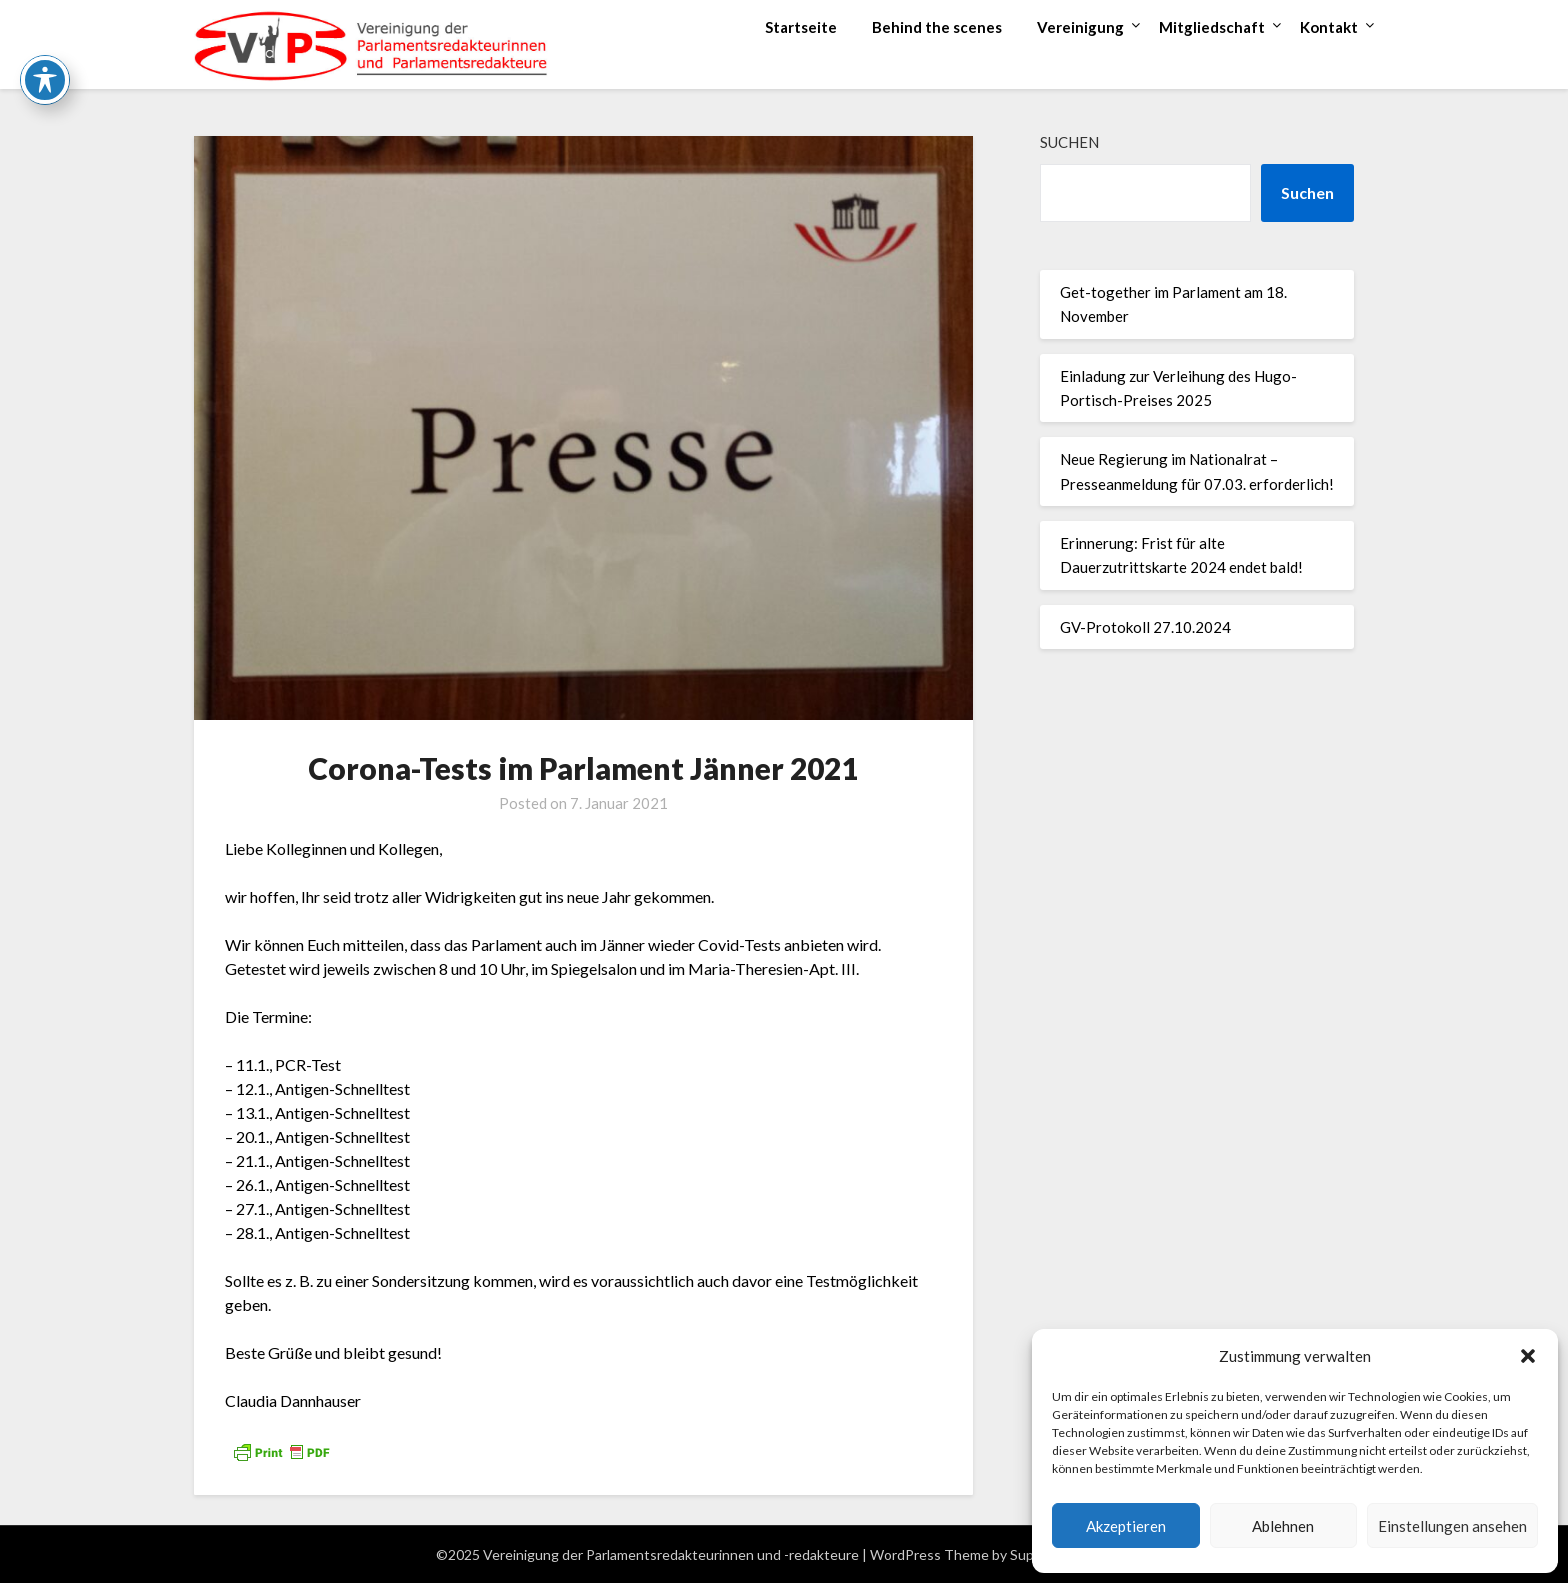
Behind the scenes (937, 27)
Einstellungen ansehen (1452, 1526)
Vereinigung (1080, 27)
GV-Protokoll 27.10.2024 (1145, 627)
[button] (1528, 1356)
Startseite (801, 27)
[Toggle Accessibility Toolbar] (45, 39)
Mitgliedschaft (1212, 27)
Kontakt (1329, 27)
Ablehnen (1283, 1526)
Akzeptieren (1126, 1526)
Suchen (1069, 142)
